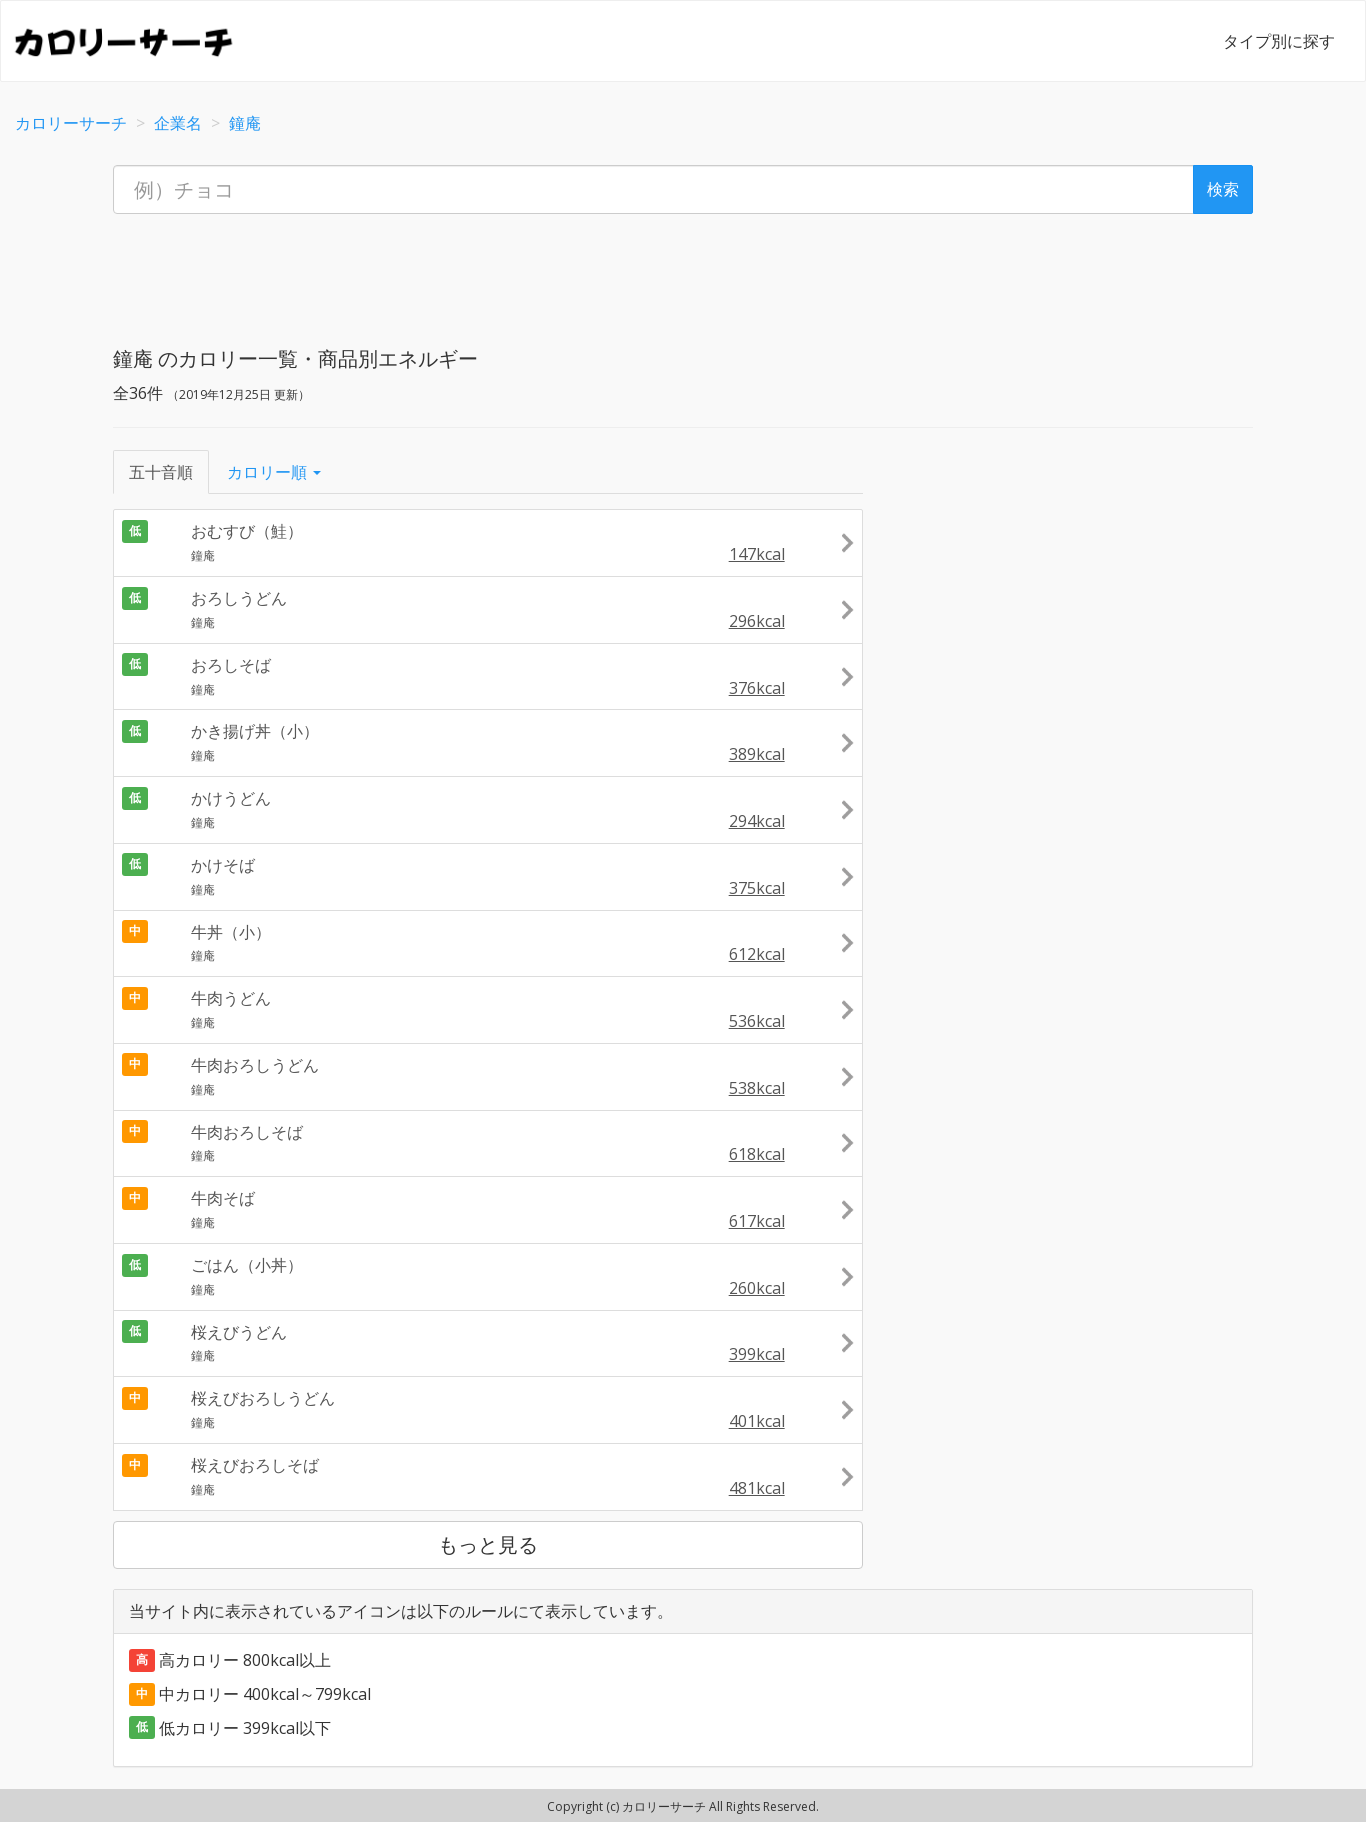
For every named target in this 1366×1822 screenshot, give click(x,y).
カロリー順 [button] (274, 472)
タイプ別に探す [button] (1279, 41)
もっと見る (488, 1544)
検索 (1223, 189)
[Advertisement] (683, 274)
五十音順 (161, 472)
